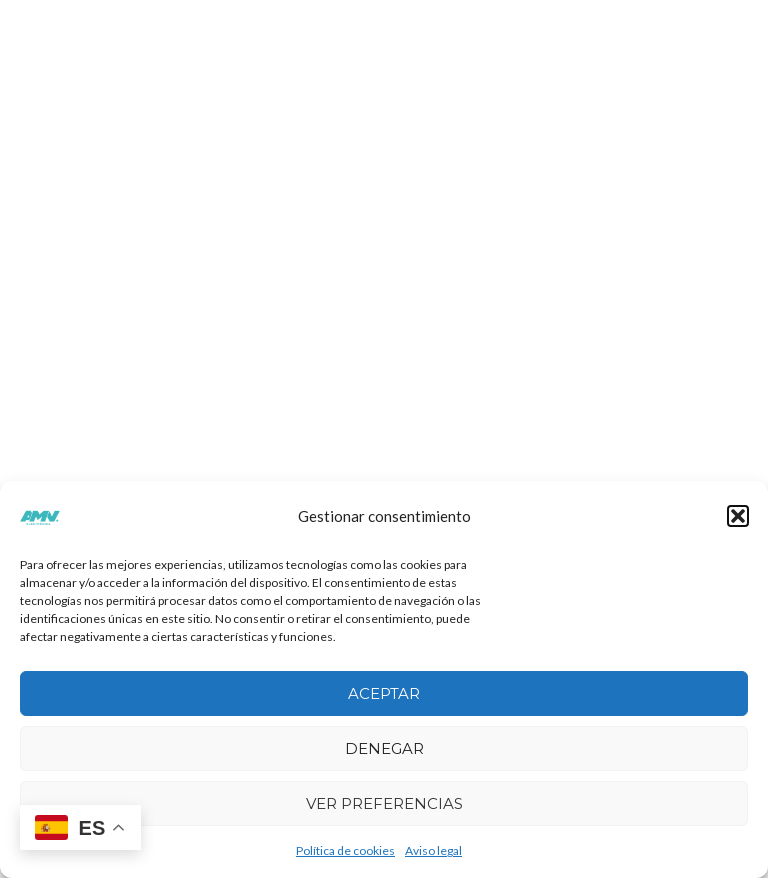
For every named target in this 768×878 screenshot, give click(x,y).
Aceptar (384, 693)
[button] (738, 516)
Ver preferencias (384, 803)
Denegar (384, 748)
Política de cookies (345, 850)
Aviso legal (433, 850)
